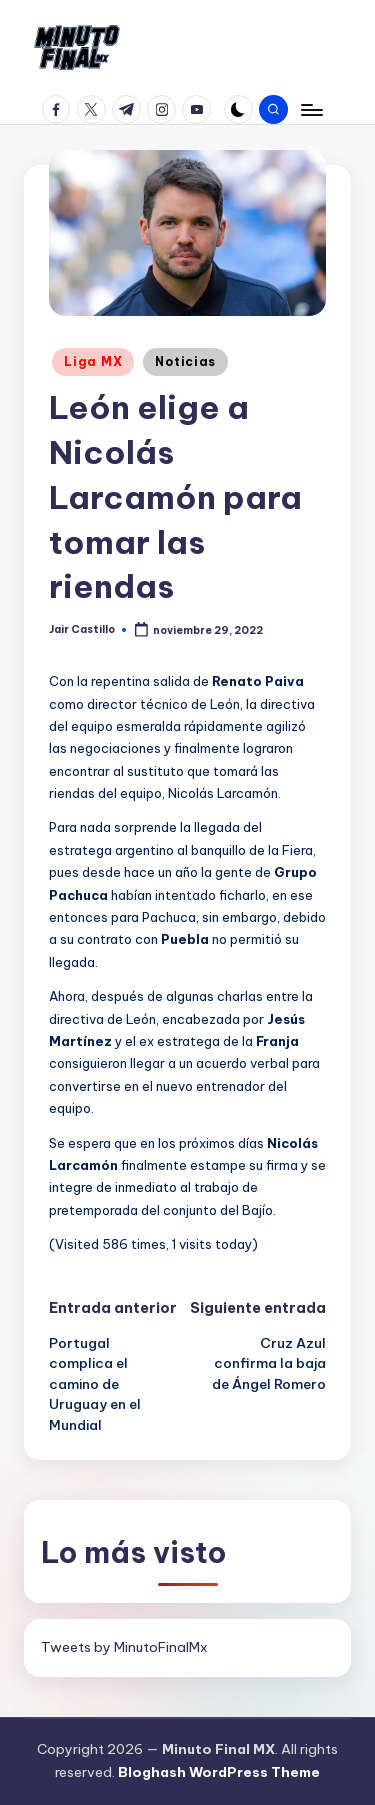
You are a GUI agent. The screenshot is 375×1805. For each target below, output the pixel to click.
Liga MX (93, 361)
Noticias (185, 361)
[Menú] (311, 109)
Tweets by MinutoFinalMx (124, 1647)
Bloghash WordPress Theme (219, 1772)
